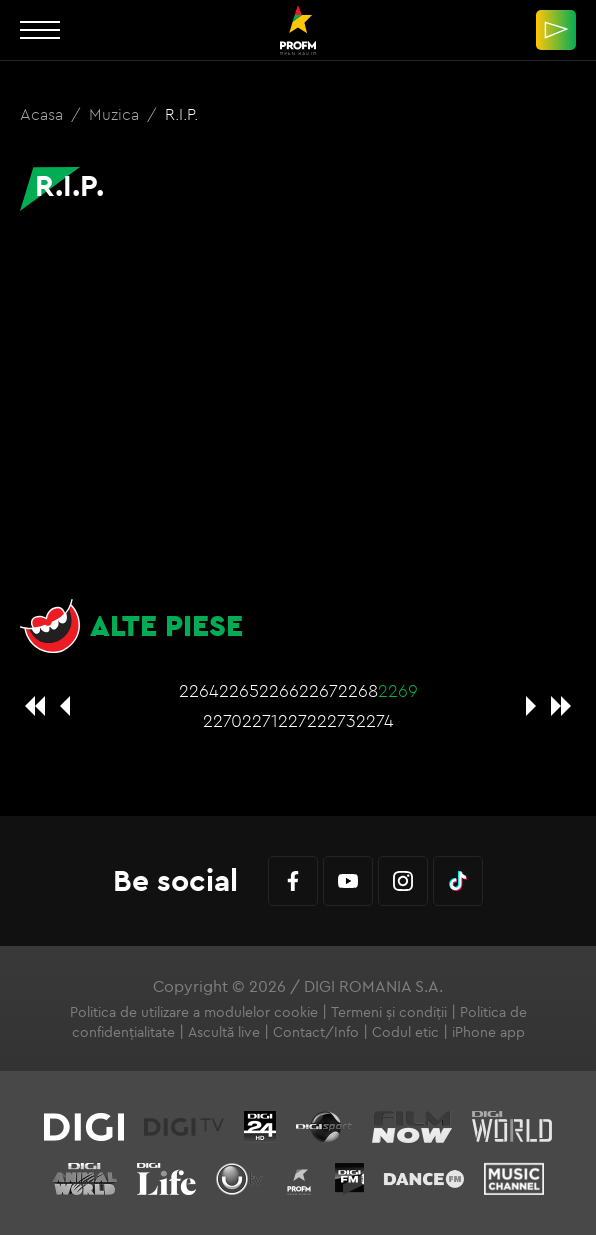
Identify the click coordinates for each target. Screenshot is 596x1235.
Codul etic (405, 1032)
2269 (398, 690)
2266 (279, 690)
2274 (375, 720)
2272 (297, 720)
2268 (358, 690)
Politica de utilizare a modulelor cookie (194, 1012)
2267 (318, 690)
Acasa (43, 114)
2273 (336, 720)
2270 (222, 720)
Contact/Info (316, 1032)
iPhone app (488, 1032)
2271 (260, 720)
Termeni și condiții (389, 1012)
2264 (199, 690)
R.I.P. (181, 114)
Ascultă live (224, 1032)
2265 (239, 690)
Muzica (116, 114)
